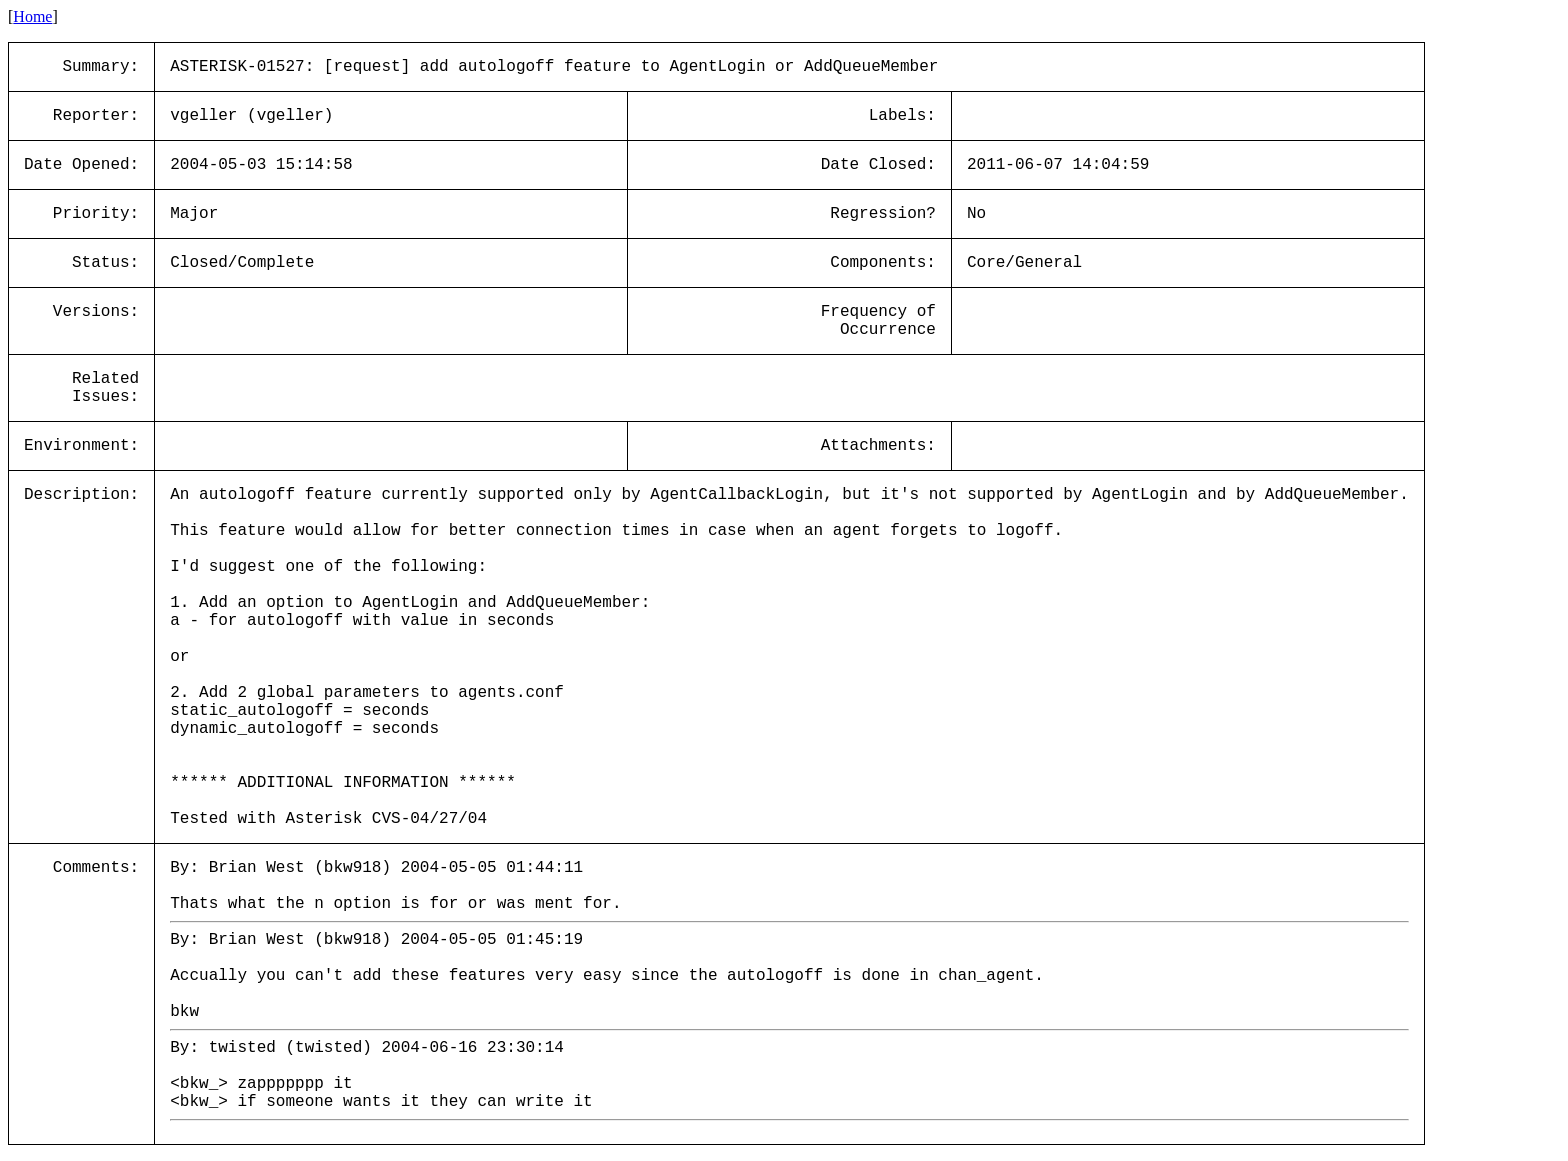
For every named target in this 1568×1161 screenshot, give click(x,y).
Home (32, 16)
